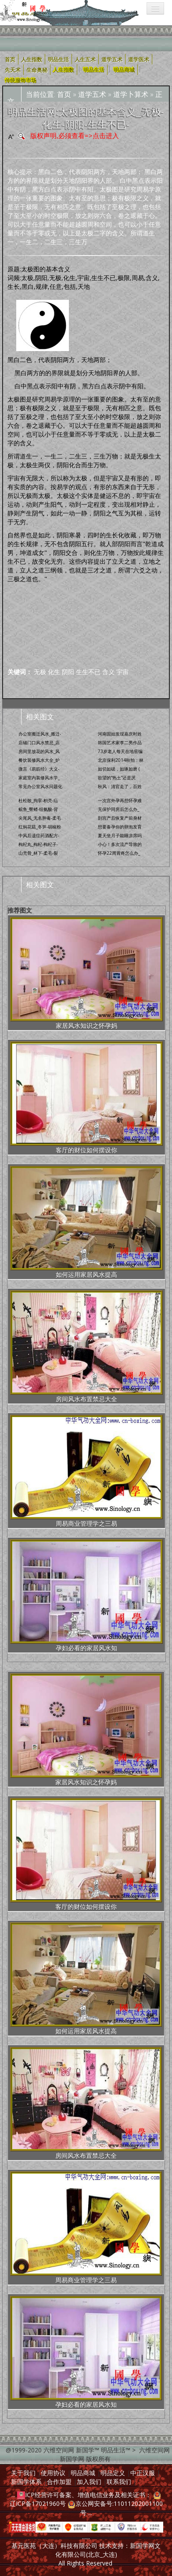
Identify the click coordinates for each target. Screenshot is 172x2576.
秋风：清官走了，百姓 (120, 786)
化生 (54, 672)
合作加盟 (59, 2481)
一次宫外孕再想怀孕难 (120, 800)
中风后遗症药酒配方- (38, 835)
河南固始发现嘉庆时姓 (120, 734)
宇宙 (122, 672)
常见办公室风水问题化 (40, 786)
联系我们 (119, 2481)
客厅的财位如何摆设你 (86, 1097)
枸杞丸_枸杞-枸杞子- (38, 844)
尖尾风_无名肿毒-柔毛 (39, 818)
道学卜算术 (130, 94)
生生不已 (88, 672)
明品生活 (93, 69)
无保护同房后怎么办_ (118, 809)
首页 (64, 94)
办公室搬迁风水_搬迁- (39, 734)
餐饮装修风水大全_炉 (39, 760)
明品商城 (124, 69)
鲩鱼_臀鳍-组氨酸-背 (38, 809)
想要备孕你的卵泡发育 (120, 827)
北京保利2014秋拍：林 (120, 760)
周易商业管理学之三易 (86, 1471)
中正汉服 (142, 2473)
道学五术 (92, 94)
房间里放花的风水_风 (39, 751)
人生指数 (63, 69)
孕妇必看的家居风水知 (86, 1595)
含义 (108, 672)
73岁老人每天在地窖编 (120, 751)
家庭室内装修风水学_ (39, 778)
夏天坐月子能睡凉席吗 (120, 835)
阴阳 (68, 672)
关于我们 (23, 2473)
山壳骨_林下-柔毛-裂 (38, 853)
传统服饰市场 (20, 80)
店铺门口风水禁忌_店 (39, 742)
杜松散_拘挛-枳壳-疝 (38, 800)
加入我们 (89, 2481)
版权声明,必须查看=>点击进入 (74, 135)
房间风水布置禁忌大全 (86, 1346)
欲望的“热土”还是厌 (117, 778)
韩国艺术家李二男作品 (120, 742)
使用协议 (53, 2473)
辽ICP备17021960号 (38, 2503)
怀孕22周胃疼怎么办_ (119, 853)
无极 (40, 672)
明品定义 (112, 2473)
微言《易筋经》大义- (38, 769)
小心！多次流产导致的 (120, 844)
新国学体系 (26, 2481)
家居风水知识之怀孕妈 (86, 973)
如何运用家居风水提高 (86, 1222)
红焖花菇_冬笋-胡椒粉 (39, 827)
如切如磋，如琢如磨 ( (119, 769)
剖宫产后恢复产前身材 (120, 818)
